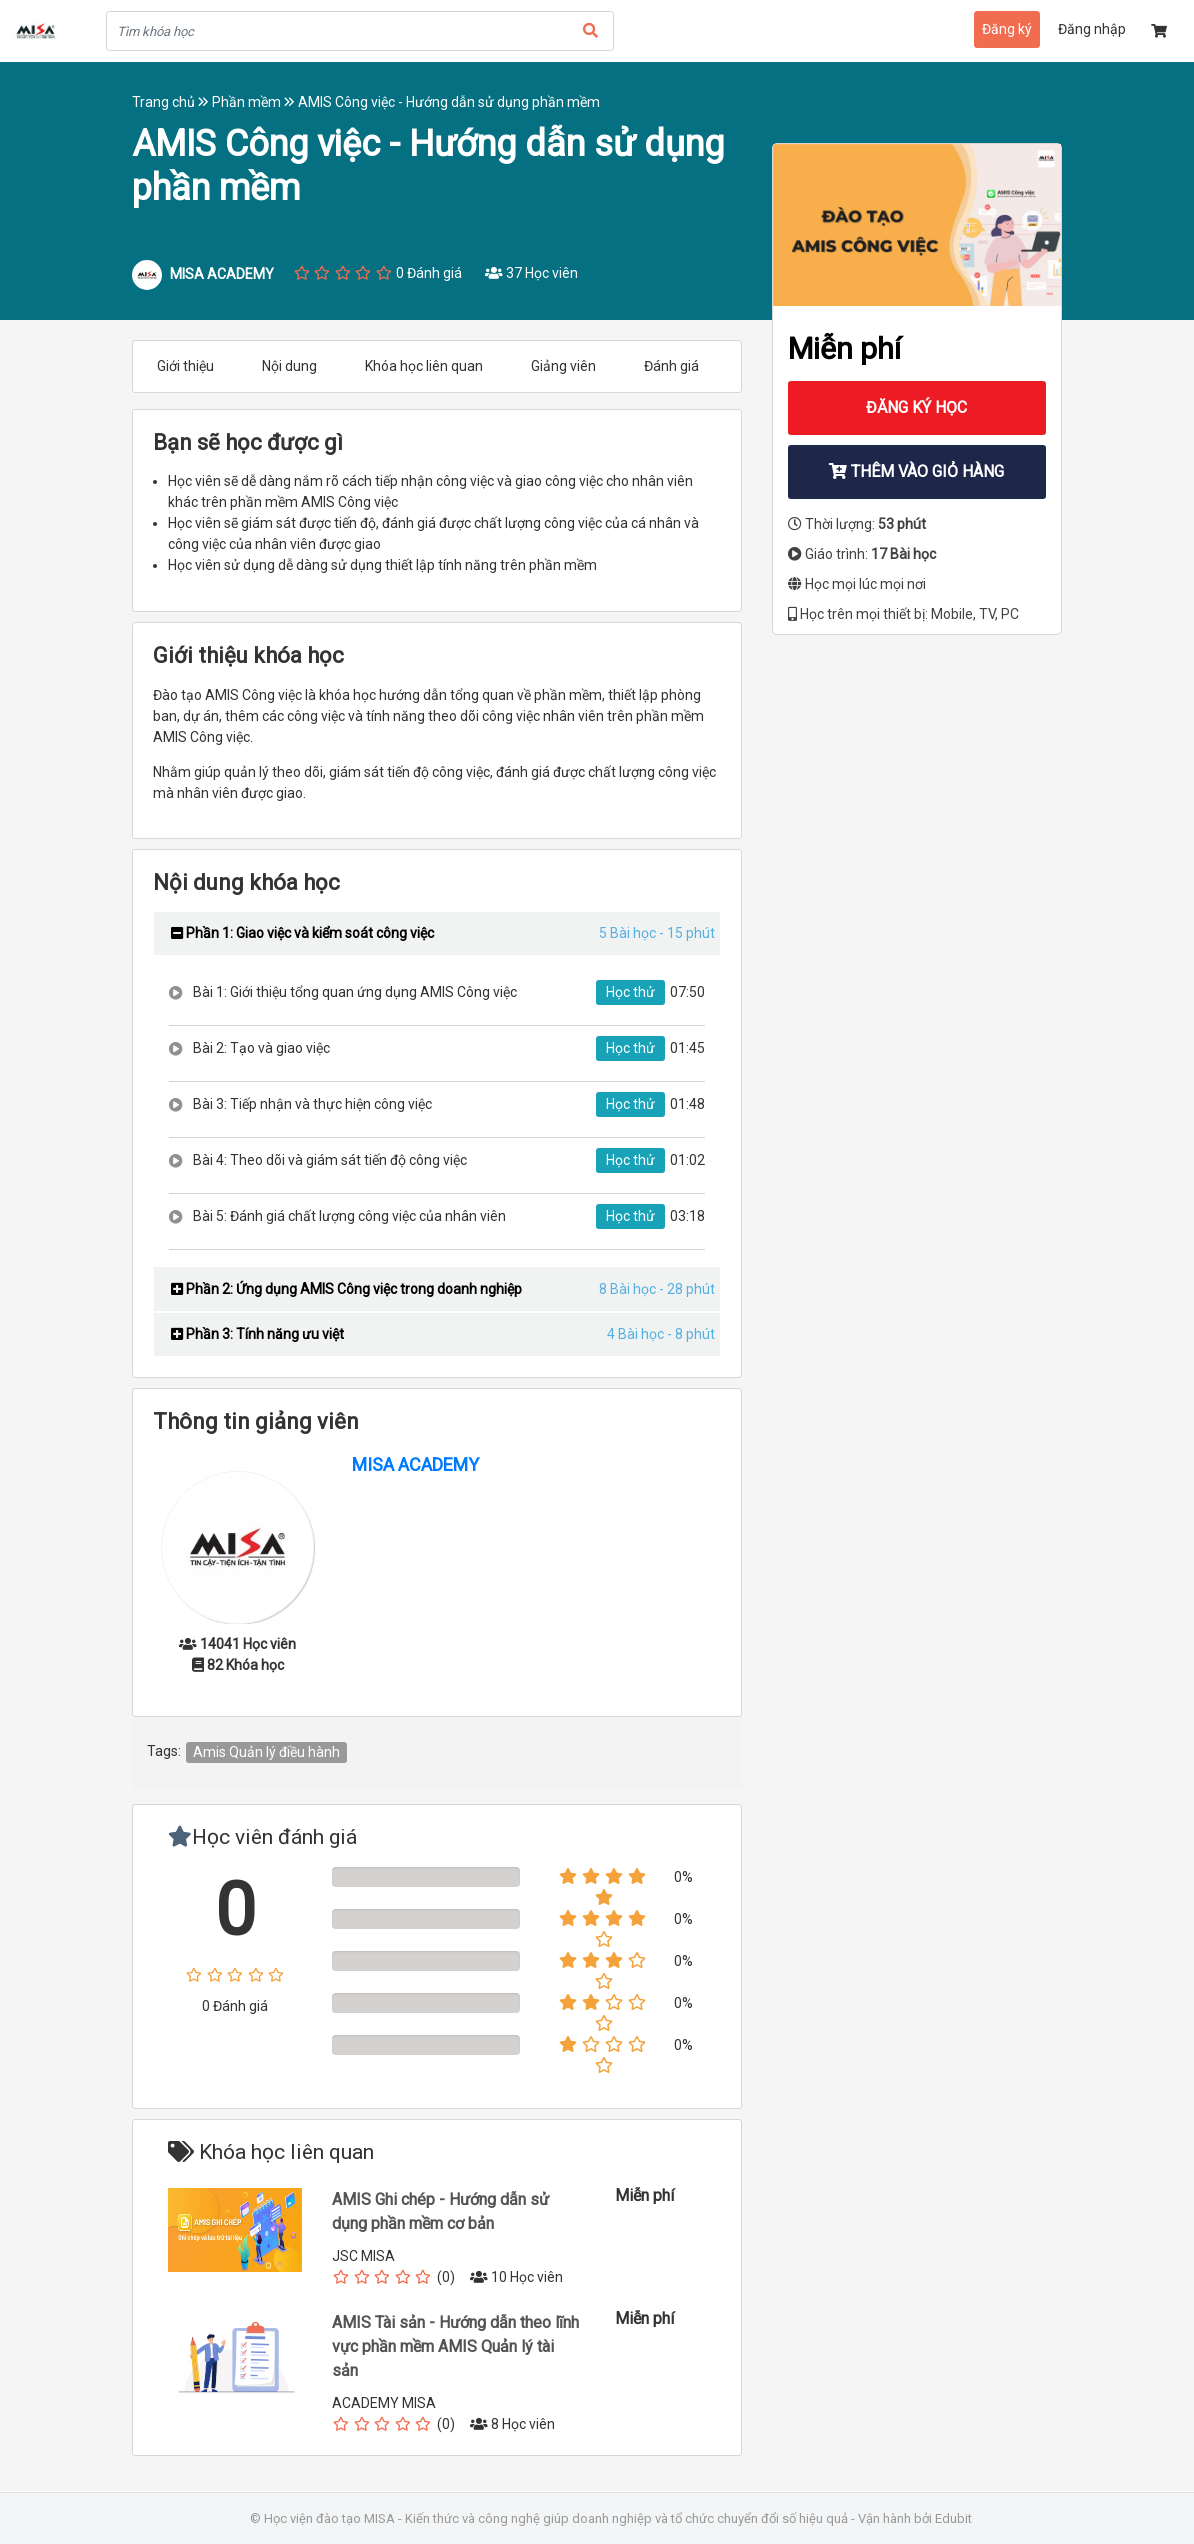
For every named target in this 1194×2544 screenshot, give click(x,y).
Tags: (164, 1751)
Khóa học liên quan (424, 366)
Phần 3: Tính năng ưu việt (257, 1334)
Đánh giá (671, 366)
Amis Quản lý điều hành (266, 1752)
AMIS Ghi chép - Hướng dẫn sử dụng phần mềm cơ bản (440, 2211)
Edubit (953, 2518)
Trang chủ (172, 102)
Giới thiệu (185, 366)
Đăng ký (1007, 29)
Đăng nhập (1092, 29)
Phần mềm (255, 102)
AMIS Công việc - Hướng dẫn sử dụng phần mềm (449, 102)
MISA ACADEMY (415, 1464)
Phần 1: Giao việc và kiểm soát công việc (302, 933)
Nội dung (289, 366)
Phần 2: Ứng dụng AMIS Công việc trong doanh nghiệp (346, 1289)
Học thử (630, 992)
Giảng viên (563, 366)
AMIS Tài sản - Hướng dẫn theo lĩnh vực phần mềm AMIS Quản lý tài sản (455, 2346)
